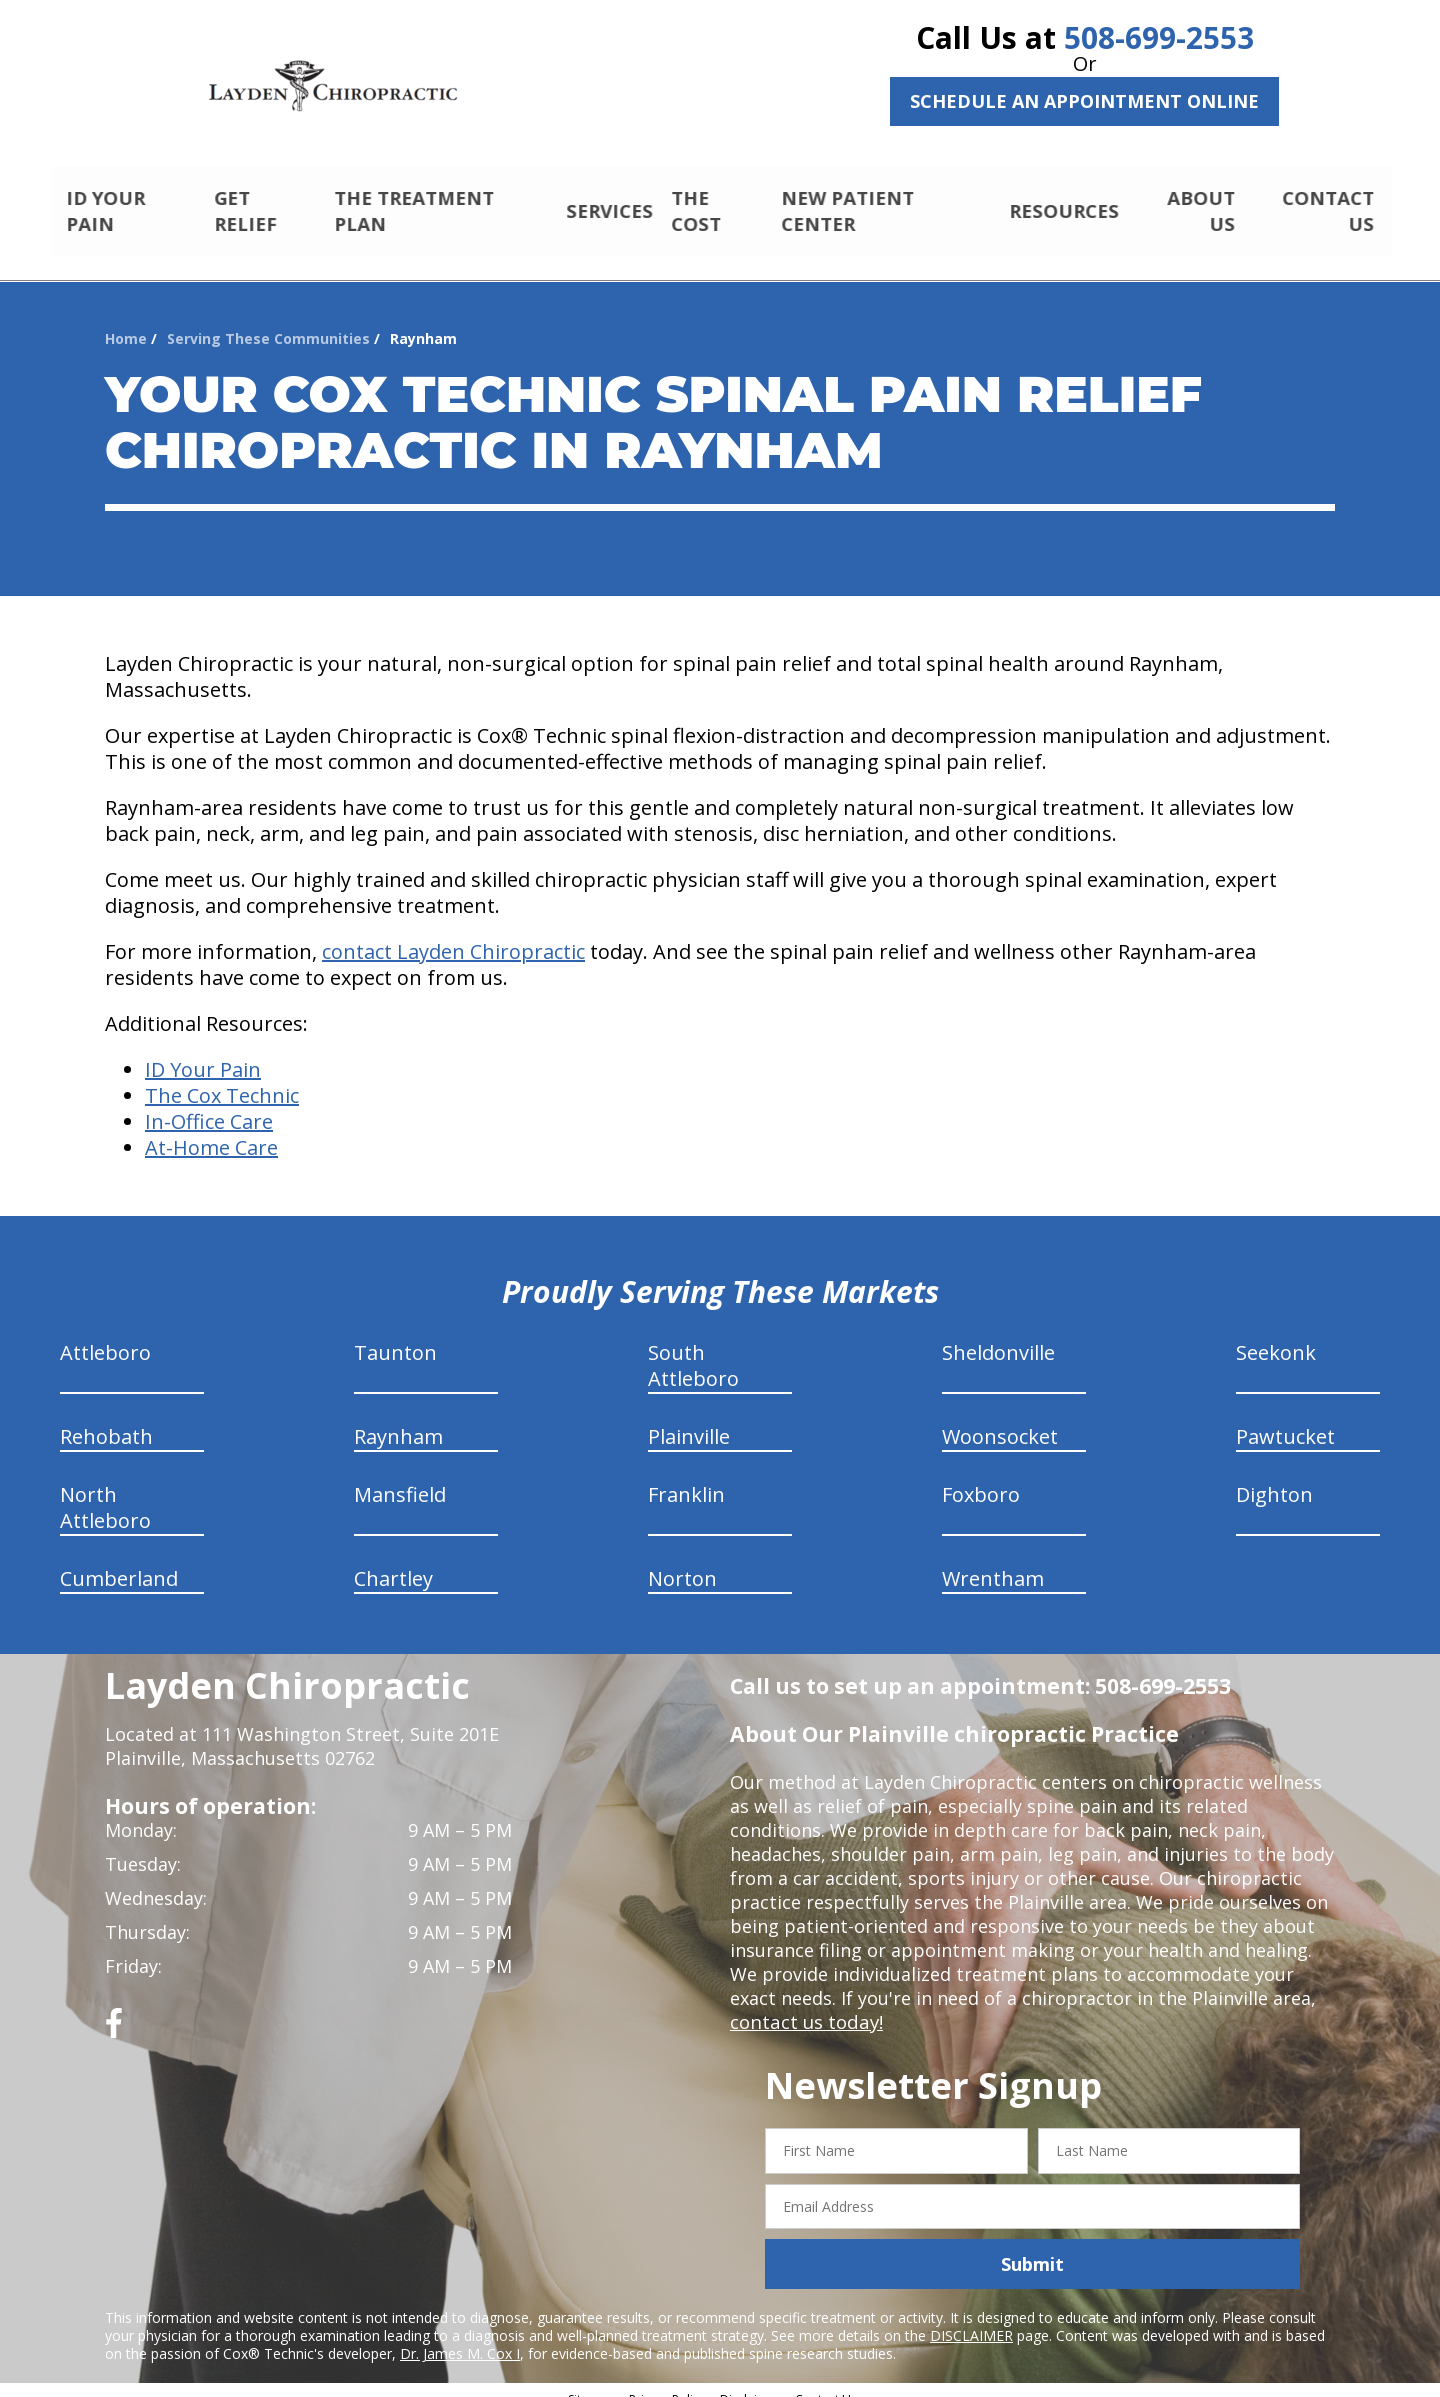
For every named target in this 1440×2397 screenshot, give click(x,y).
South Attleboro (693, 1348)
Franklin (686, 1477)
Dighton (1274, 1477)
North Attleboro (105, 1490)
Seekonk (1276, 1335)
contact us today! (804, 2005)
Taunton (395, 1335)
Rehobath (106, 1419)
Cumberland (119, 1561)
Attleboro (105, 1335)
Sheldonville (998, 1335)
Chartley (393, 1561)
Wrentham (993, 1561)
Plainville (689, 1419)
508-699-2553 (1159, 37)
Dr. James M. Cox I (460, 2336)
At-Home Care (211, 1130)
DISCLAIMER (971, 2318)
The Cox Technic (222, 1078)
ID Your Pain (203, 1052)
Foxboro (981, 1477)
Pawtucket (1285, 1419)
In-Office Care (209, 1104)
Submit (1032, 2247)
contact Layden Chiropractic (453, 934)
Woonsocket (1000, 1419)
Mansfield (400, 1477)
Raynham (398, 1419)
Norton (682, 1561)
